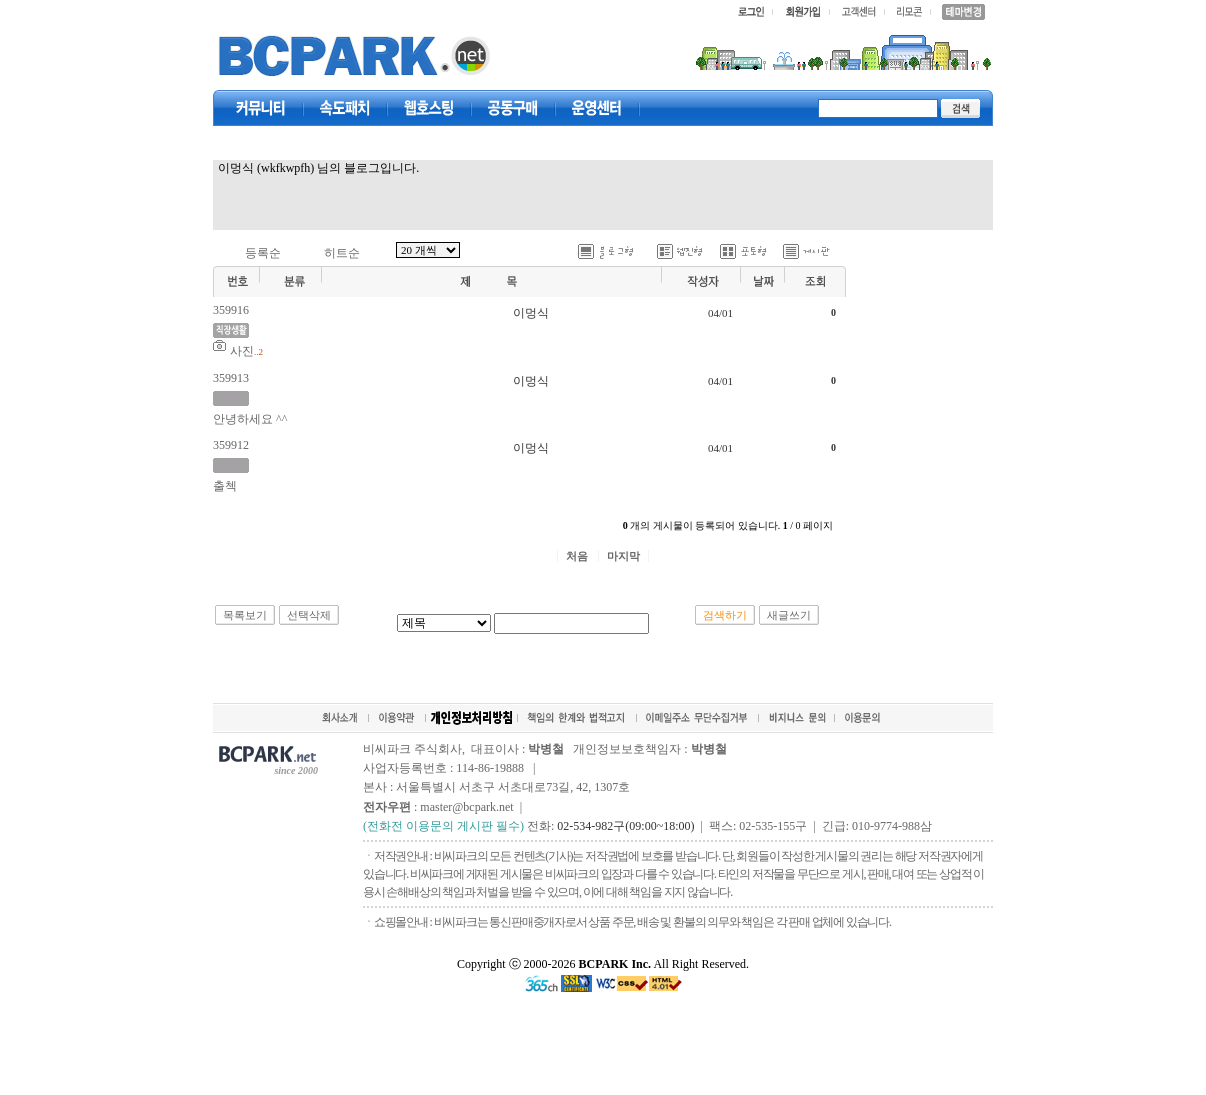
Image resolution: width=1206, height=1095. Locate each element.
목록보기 (245, 615)
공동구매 (513, 108)
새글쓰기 (789, 615)
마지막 (623, 556)
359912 (231, 445)
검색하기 (725, 615)
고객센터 (597, 108)
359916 (231, 310)
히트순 (342, 253)
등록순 (263, 253)
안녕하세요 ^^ (250, 419)
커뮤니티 (261, 108)
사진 (242, 351)
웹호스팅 (429, 108)
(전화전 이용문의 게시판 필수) (443, 826)
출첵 (225, 486)
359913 (231, 378)
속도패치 (345, 108)
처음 (577, 556)
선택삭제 (309, 615)
